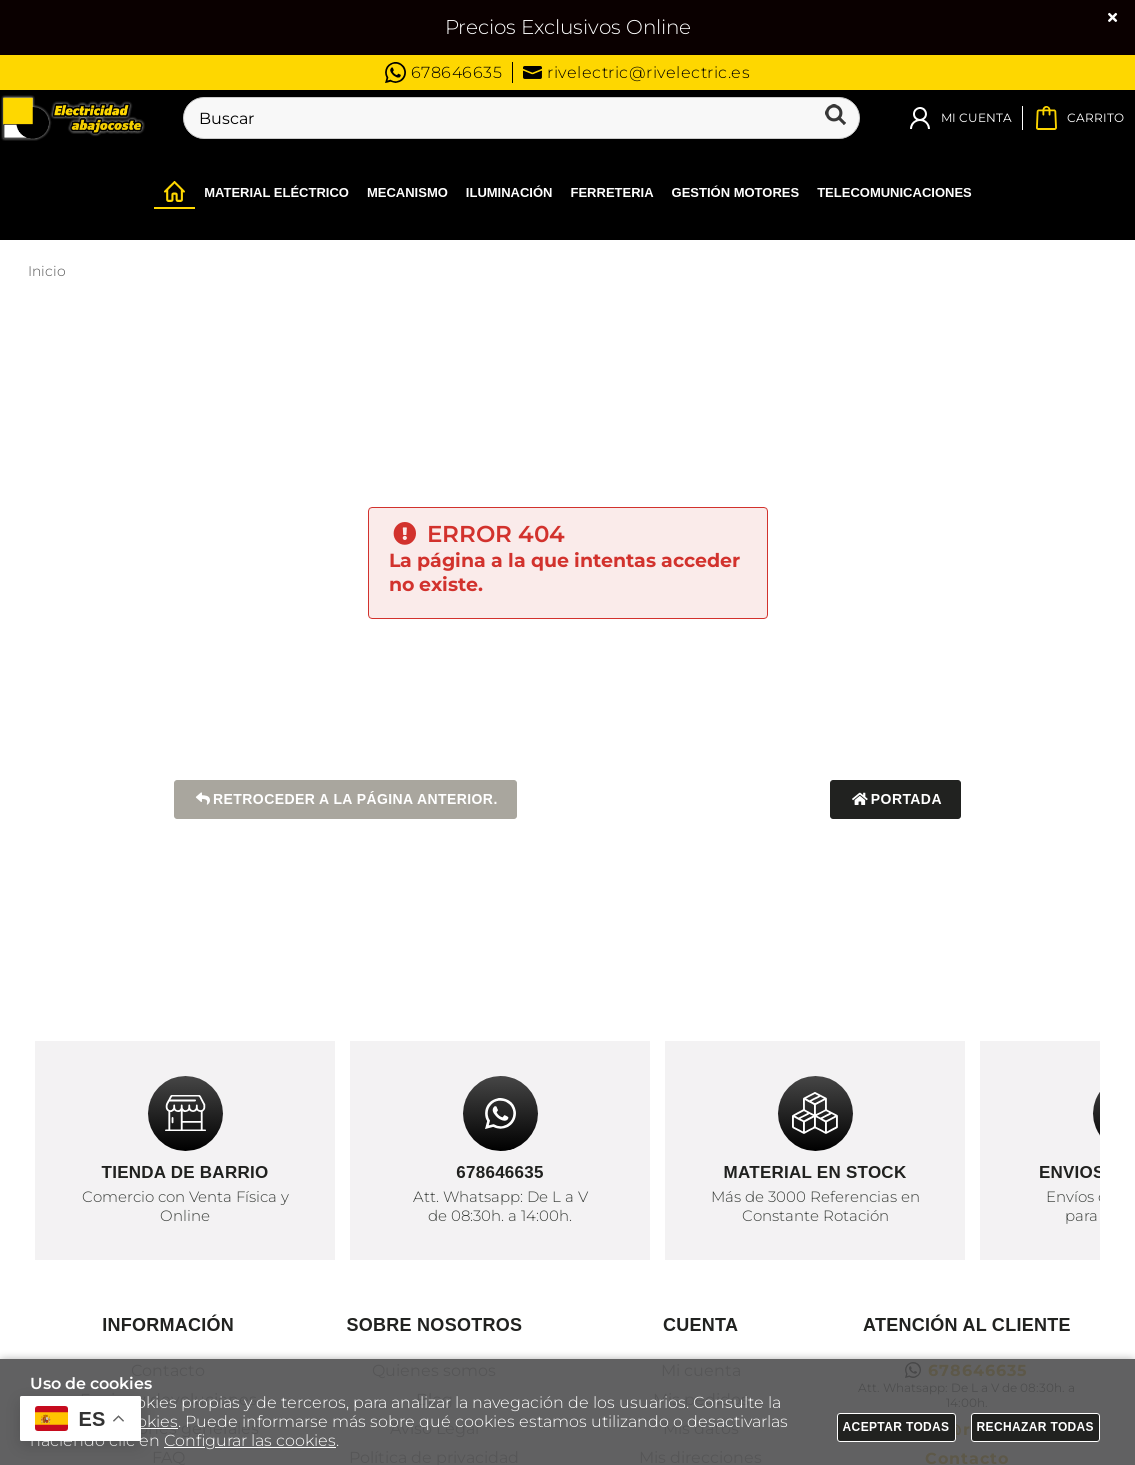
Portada (895, 799)
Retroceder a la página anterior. (345, 799)
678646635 (444, 72)
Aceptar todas (896, 1427)
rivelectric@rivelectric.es (636, 72)
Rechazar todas (1036, 1427)
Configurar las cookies (250, 1440)
